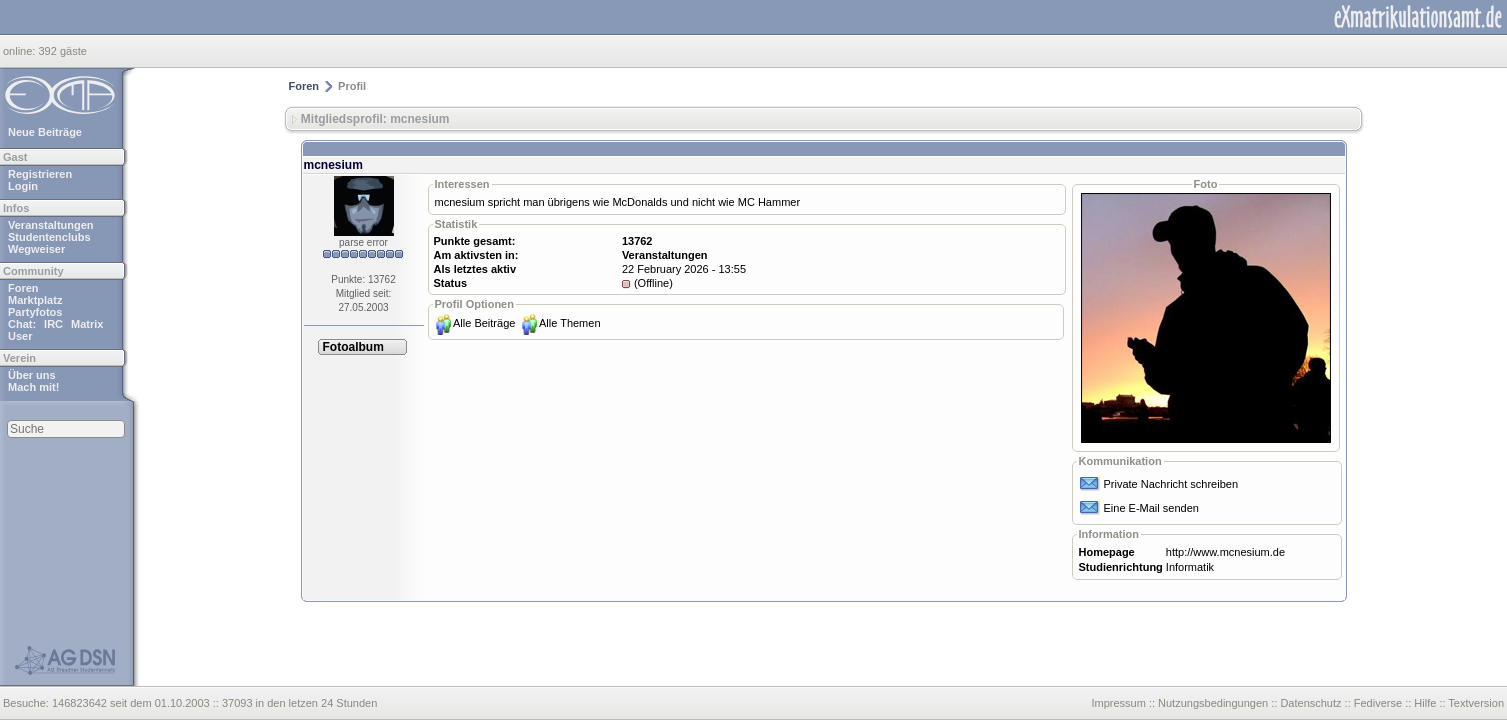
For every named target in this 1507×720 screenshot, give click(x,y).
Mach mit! (33, 387)
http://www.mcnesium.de (1225, 552)
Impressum (1118, 703)
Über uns (32, 375)
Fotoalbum (353, 347)
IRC (53, 324)
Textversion (1476, 703)
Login (23, 186)
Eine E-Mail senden (1151, 508)
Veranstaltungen (51, 225)
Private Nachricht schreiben (1171, 484)
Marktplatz (35, 300)
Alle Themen (570, 323)
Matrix (87, 324)
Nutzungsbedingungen (1213, 703)
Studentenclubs (49, 237)
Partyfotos (35, 312)
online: (20, 51)
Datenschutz (1310, 703)
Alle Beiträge (484, 323)
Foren (23, 288)
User (20, 336)
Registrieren (40, 174)
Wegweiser (36, 249)
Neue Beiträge (45, 132)
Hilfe (1425, 703)
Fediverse (1378, 703)
